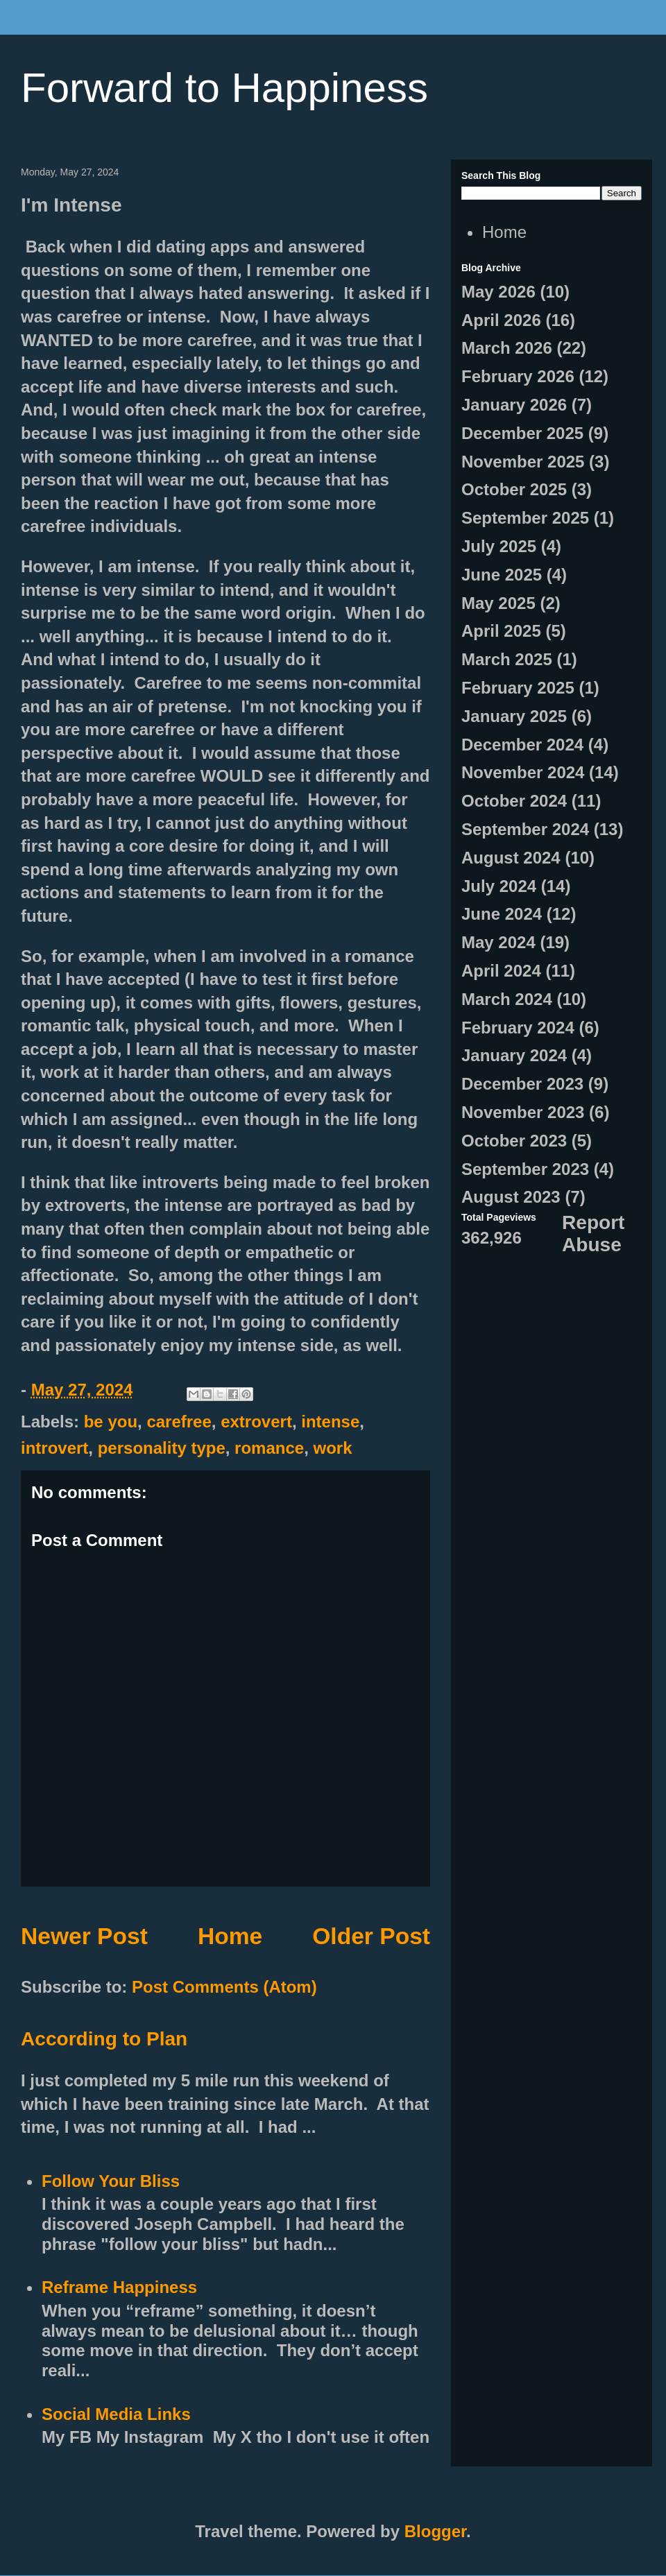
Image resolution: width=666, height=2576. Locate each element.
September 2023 (525, 1169)
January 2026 (514, 404)
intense (330, 1421)
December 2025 (522, 433)
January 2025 (514, 716)
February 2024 (517, 1027)
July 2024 (498, 886)
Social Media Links (116, 2414)
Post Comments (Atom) (224, 1986)
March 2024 (506, 999)
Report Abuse (593, 1233)
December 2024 (522, 744)
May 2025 (498, 603)
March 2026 (506, 347)
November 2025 (522, 461)
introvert (54, 1448)
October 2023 (514, 1140)
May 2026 (498, 291)
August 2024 (511, 857)
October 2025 (514, 489)
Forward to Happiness (224, 88)
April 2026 (501, 320)
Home (230, 1936)
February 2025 (517, 687)
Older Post (371, 1936)
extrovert (256, 1421)
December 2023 (522, 1083)
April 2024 (501, 970)
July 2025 (498, 546)
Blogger (435, 2531)
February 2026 (517, 376)
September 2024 (525, 829)
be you (110, 1421)
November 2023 (522, 1112)
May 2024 (498, 942)
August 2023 (511, 1196)
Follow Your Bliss (111, 2181)
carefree (178, 1421)
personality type (161, 1448)
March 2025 (506, 659)
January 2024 (514, 1055)
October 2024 (514, 800)
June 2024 (501, 913)
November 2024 (522, 772)
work (333, 1448)
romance (269, 1448)
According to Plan (104, 2039)
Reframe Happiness (119, 2287)
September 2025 (525, 517)
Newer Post (84, 1936)
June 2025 (501, 574)
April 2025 (501, 630)
